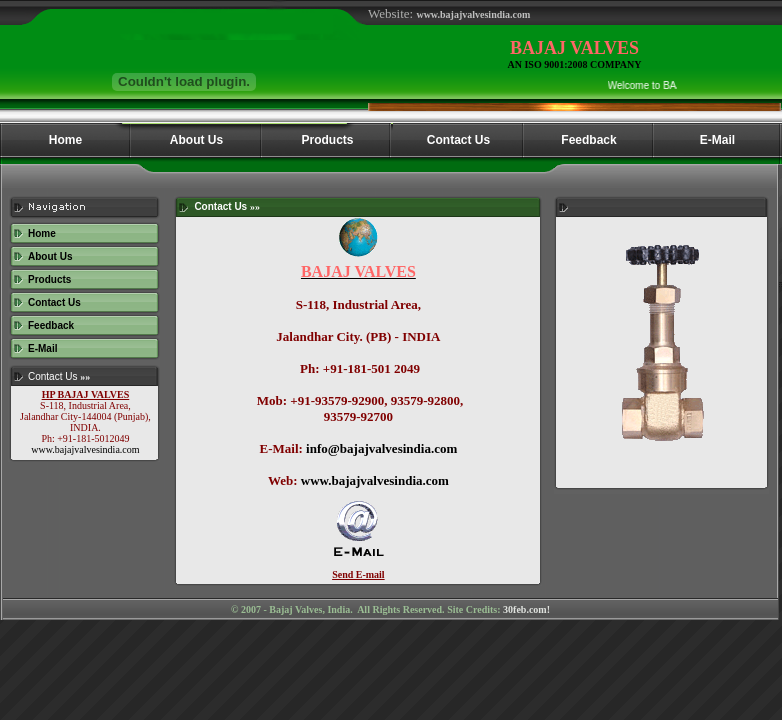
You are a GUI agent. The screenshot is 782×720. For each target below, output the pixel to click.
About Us (50, 256)
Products (49, 279)
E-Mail (42, 348)
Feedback (51, 325)
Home (42, 233)
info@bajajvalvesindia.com (381, 448)
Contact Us (54, 302)
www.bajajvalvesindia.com (85, 449)
